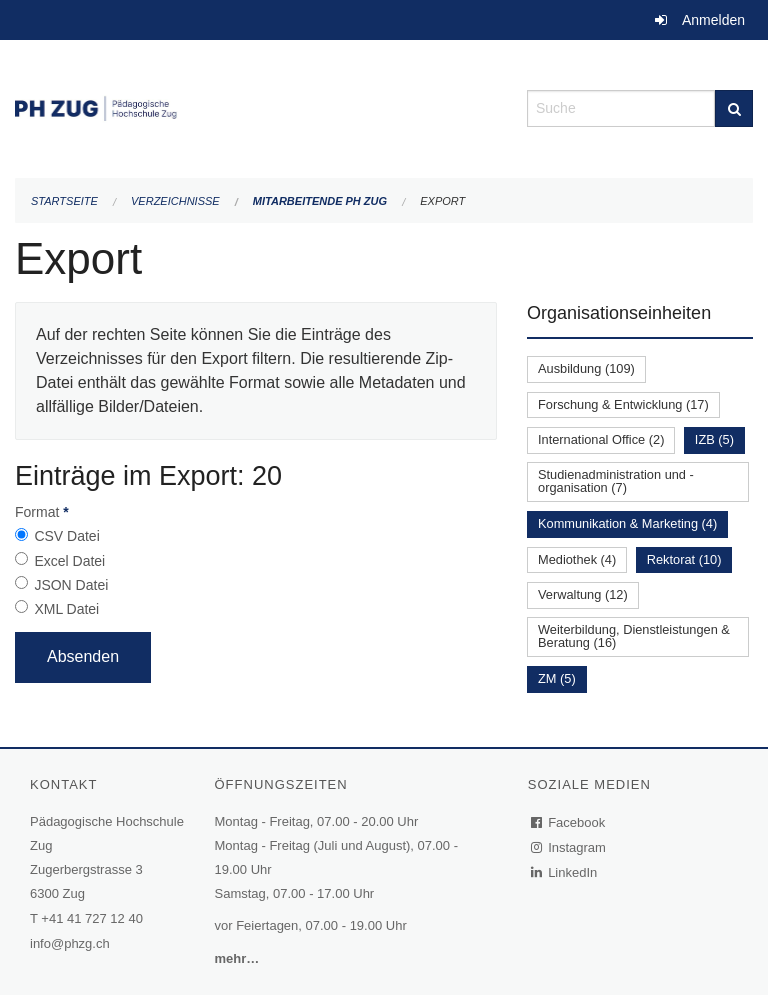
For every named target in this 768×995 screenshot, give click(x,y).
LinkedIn (565, 872)
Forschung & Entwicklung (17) (623, 404)
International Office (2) (601, 439)
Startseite (64, 201)
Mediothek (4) (577, 559)
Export (442, 201)
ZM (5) (557, 678)
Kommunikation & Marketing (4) (627, 523)
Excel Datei (69, 561)
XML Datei (66, 609)
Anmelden (713, 20)
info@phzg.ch (70, 943)
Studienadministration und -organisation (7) (616, 481)
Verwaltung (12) (583, 594)
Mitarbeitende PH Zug (320, 201)
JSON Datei (71, 585)
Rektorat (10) (684, 559)
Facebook (569, 822)
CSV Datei (66, 536)
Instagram (569, 847)
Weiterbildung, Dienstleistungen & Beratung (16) (634, 636)
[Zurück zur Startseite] (256, 106)
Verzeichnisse (175, 201)
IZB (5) (714, 439)
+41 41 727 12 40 (92, 918)
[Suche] (734, 108)
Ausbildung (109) (586, 368)
